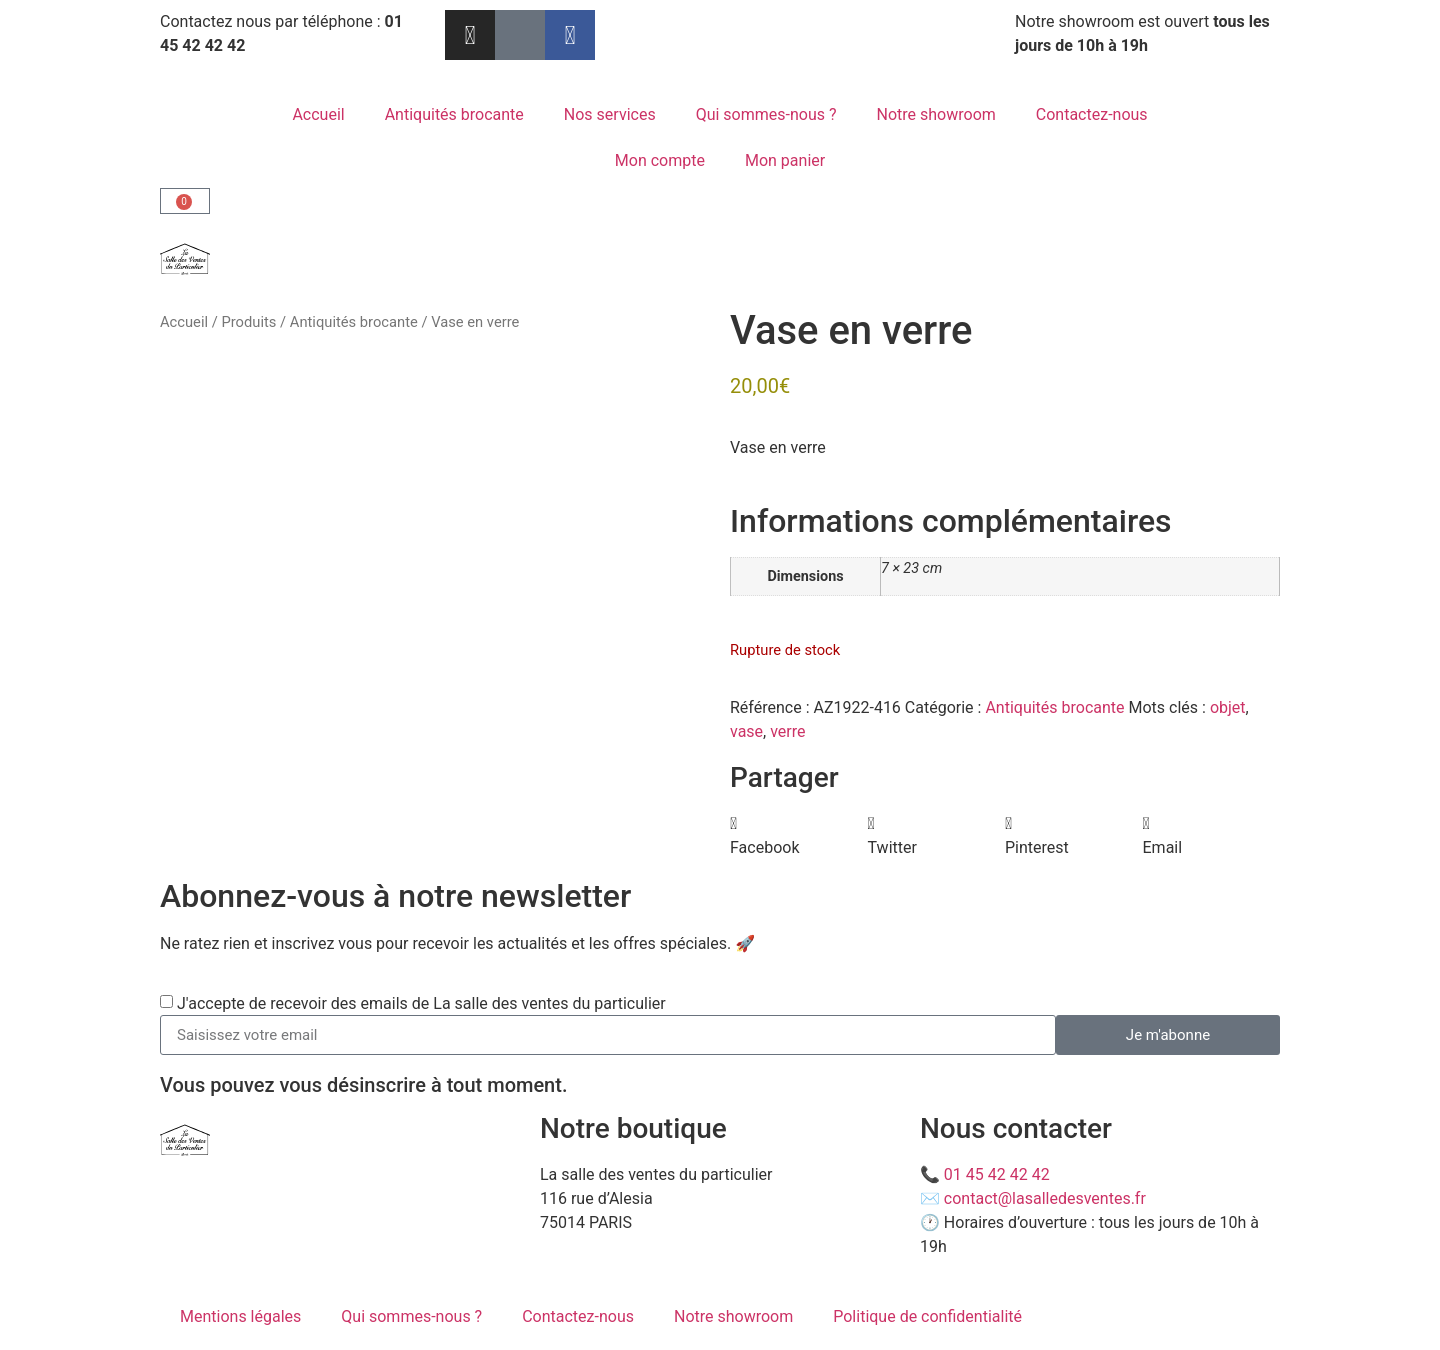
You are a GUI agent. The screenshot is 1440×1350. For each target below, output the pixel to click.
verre (787, 731)
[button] (799, 836)
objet (1228, 707)
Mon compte (660, 160)
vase (746, 731)
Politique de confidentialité (927, 1316)
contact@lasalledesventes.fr (1045, 1198)
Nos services (610, 114)
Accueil (318, 114)
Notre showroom (936, 114)
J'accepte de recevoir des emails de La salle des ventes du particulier (421, 1003)
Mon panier (785, 160)
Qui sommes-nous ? (766, 114)
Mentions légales (240, 1316)
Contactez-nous (1092, 114)
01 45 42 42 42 (997, 1174)
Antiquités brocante (454, 114)
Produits (248, 322)
